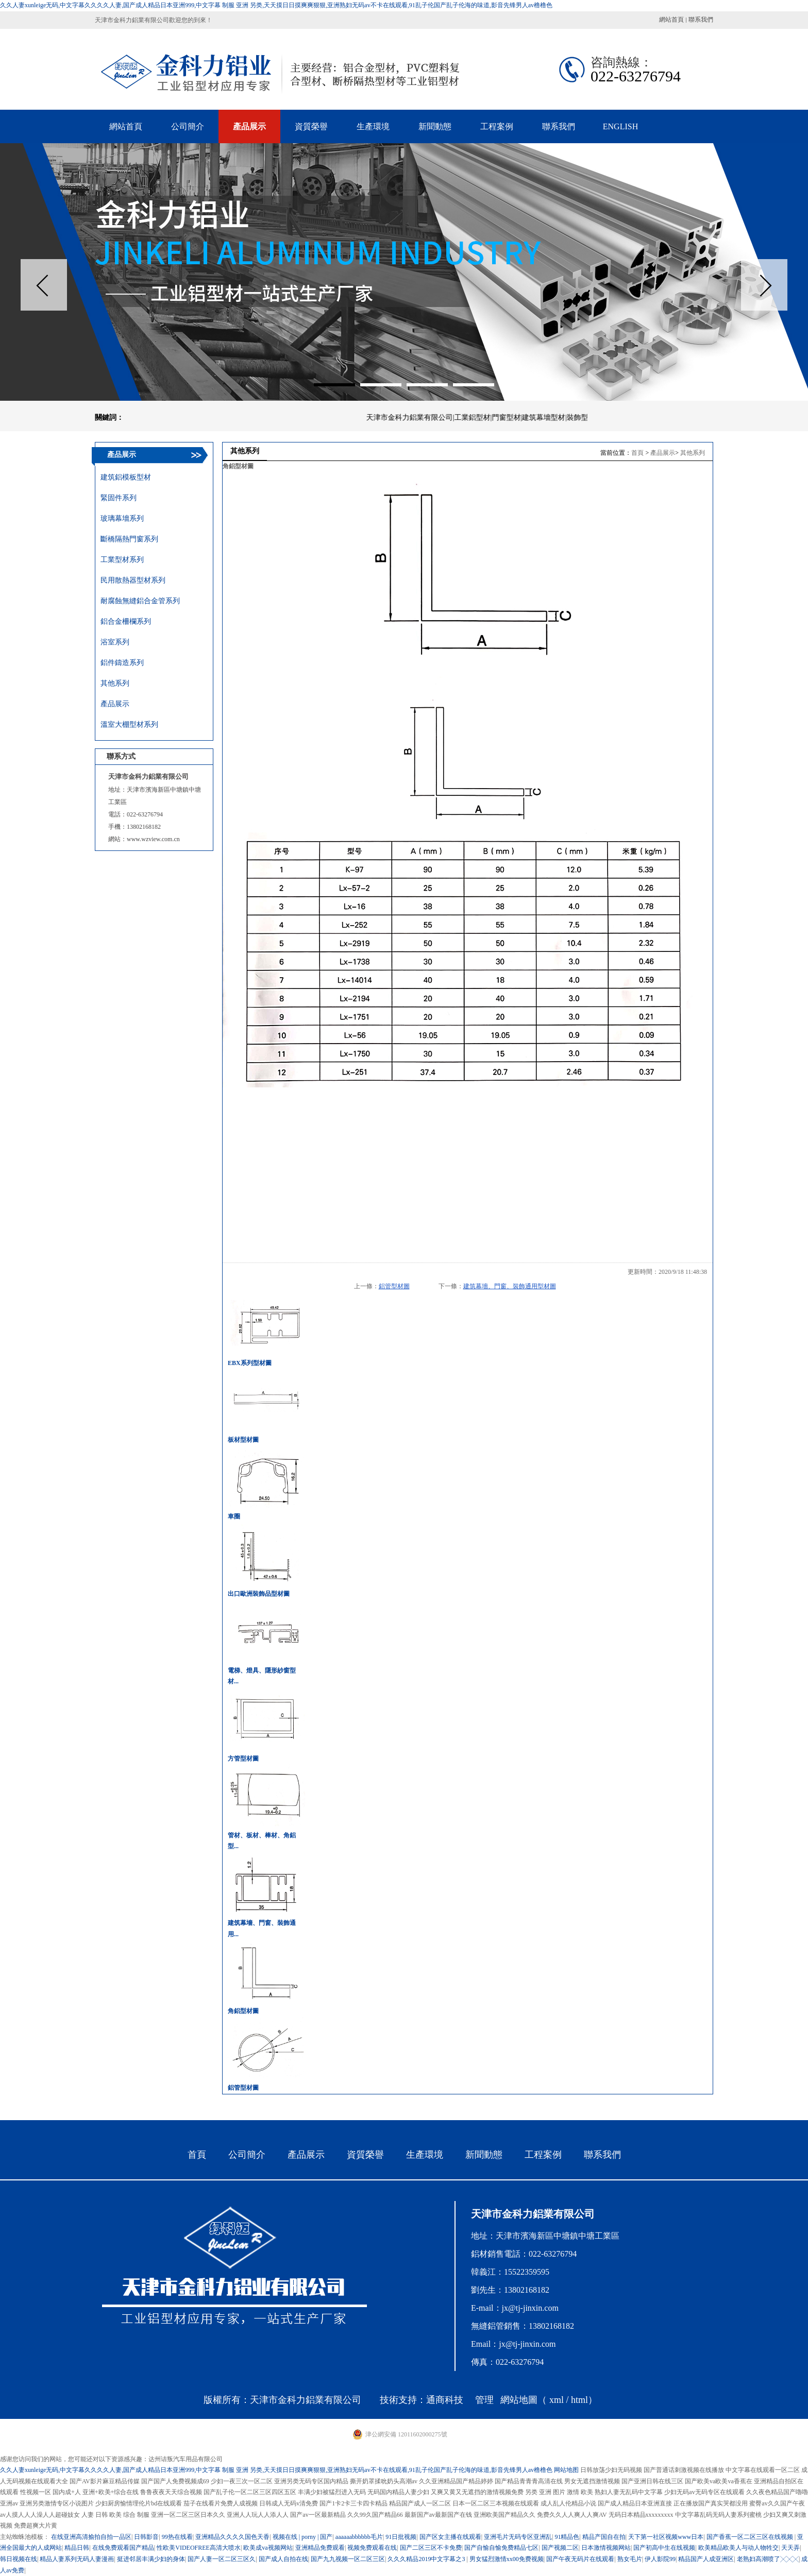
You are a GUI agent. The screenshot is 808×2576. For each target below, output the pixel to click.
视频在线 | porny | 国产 (303, 2536)
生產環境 (424, 2154)
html (579, 2400)
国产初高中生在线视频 (664, 2547)
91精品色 (566, 2536)
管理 (484, 2400)
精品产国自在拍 (604, 2536)
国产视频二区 (560, 2547)
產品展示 (662, 452)
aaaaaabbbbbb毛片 (359, 2536)
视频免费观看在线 (372, 2547)
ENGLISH (620, 126)
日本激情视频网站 (606, 2547)
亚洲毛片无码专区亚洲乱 (518, 2536)
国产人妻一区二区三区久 (222, 2559)
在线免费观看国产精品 (123, 2547)
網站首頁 (671, 19)
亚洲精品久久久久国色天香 (232, 2536)
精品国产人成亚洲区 (706, 2559)
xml (556, 2400)
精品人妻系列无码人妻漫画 (77, 2559)
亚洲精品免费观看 (320, 2547)
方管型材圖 (243, 1758)
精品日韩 (76, 2547)
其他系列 (692, 452)
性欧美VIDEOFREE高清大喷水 (199, 2547)
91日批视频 (400, 2536)
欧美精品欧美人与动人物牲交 (738, 2547)
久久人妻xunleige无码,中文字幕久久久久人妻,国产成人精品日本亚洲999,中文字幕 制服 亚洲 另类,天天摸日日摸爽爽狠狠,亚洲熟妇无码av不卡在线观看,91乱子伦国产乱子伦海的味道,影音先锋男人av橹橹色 (276, 5)
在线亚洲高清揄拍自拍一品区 (91, 2536)
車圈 (234, 1516)
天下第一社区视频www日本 (665, 2536)
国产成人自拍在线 (283, 2559)
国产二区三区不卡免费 (431, 2547)
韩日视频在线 (18, 2559)
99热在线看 (177, 2536)
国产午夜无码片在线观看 (580, 2559)
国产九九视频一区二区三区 (348, 2559)
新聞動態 (483, 2154)
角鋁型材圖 (243, 2011)
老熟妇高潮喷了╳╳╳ (768, 2559)
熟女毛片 (629, 2559)
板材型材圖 (243, 1439)
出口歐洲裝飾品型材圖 (259, 1593)
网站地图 (566, 2469)
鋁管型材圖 (394, 1286)
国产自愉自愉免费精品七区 (501, 2547)
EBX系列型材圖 (250, 1363)
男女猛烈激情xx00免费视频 (506, 2559)
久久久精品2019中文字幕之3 (427, 2559)
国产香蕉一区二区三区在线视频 (750, 2536)
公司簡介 (246, 2154)
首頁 (637, 452)
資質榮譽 (365, 2154)
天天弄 (790, 2547)
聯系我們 (700, 19)
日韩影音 (146, 2536)
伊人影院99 (660, 2559)
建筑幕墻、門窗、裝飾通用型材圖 (509, 1286)
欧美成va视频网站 (267, 2547)
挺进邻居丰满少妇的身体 (151, 2559)
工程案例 (543, 2154)
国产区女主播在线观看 (450, 2536)
